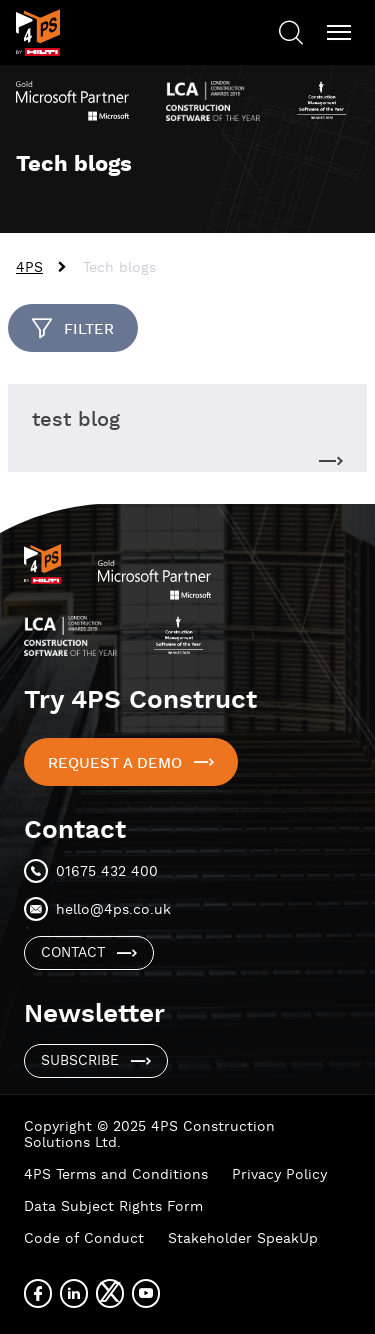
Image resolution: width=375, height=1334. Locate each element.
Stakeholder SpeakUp (243, 1239)
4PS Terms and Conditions (116, 1175)
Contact (73, 953)
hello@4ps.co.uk (113, 910)
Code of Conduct (84, 1239)
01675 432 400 (107, 872)
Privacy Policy (279, 1175)
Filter (89, 329)
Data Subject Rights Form (113, 1207)
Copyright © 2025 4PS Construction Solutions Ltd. (149, 1135)
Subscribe (80, 1061)
